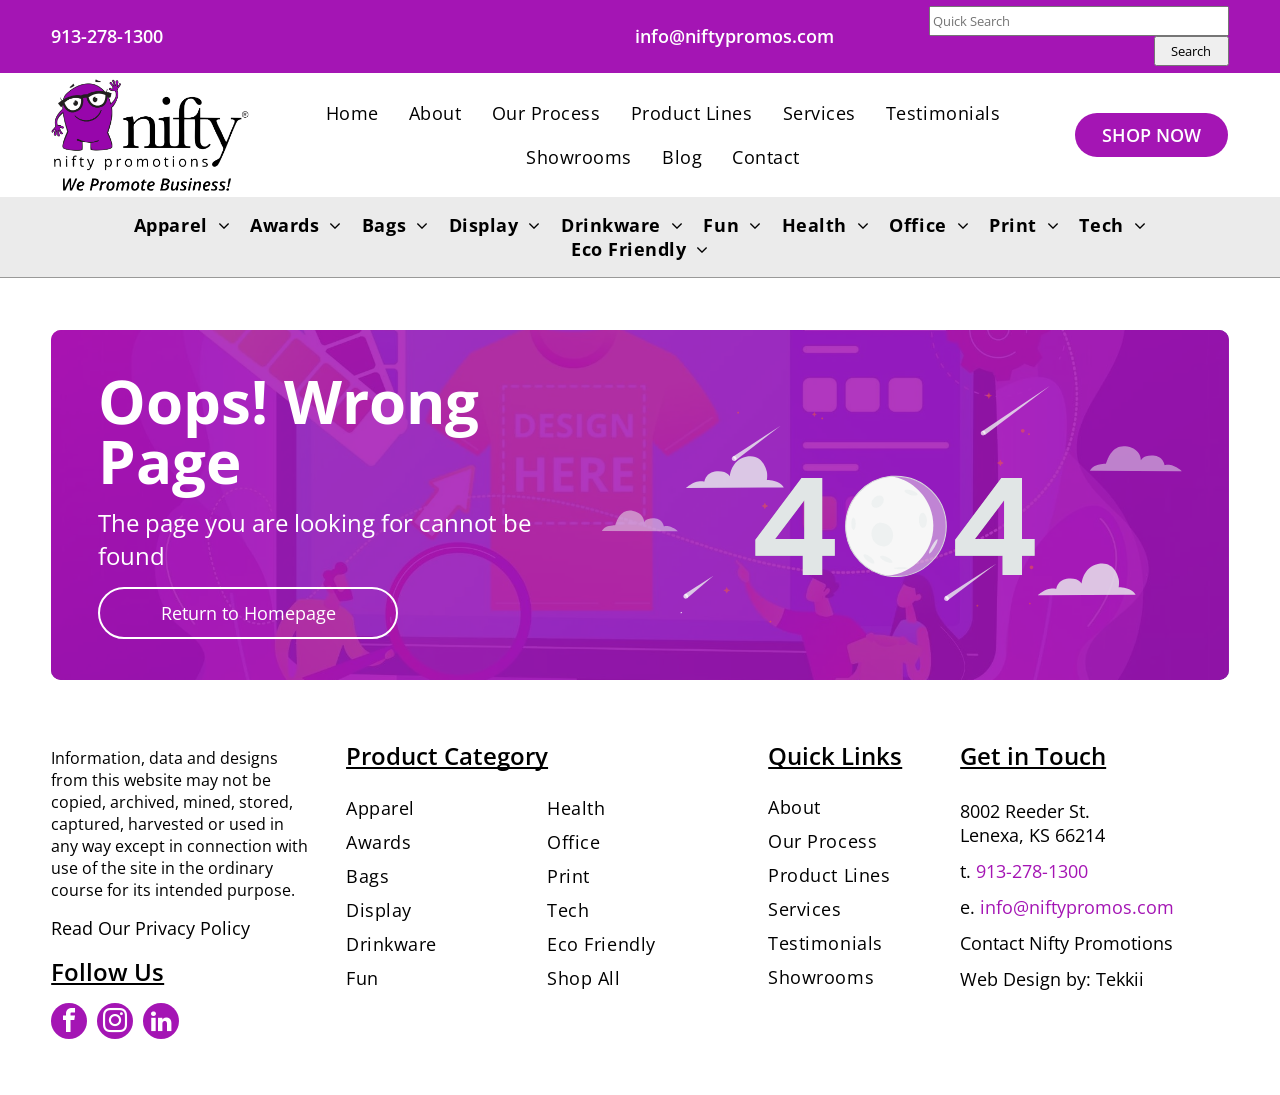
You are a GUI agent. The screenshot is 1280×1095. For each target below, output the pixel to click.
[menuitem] (352, 113)
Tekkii (1120, 979)
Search (1191, 51)
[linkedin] (161, 1023)
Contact (992, 943)
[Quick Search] (1079, 21)
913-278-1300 (1032, 871)
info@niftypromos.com (1077, 907)
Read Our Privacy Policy (150, 928)
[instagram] (115, 1023)
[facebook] (69, 1023)
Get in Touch (1033, 755)
